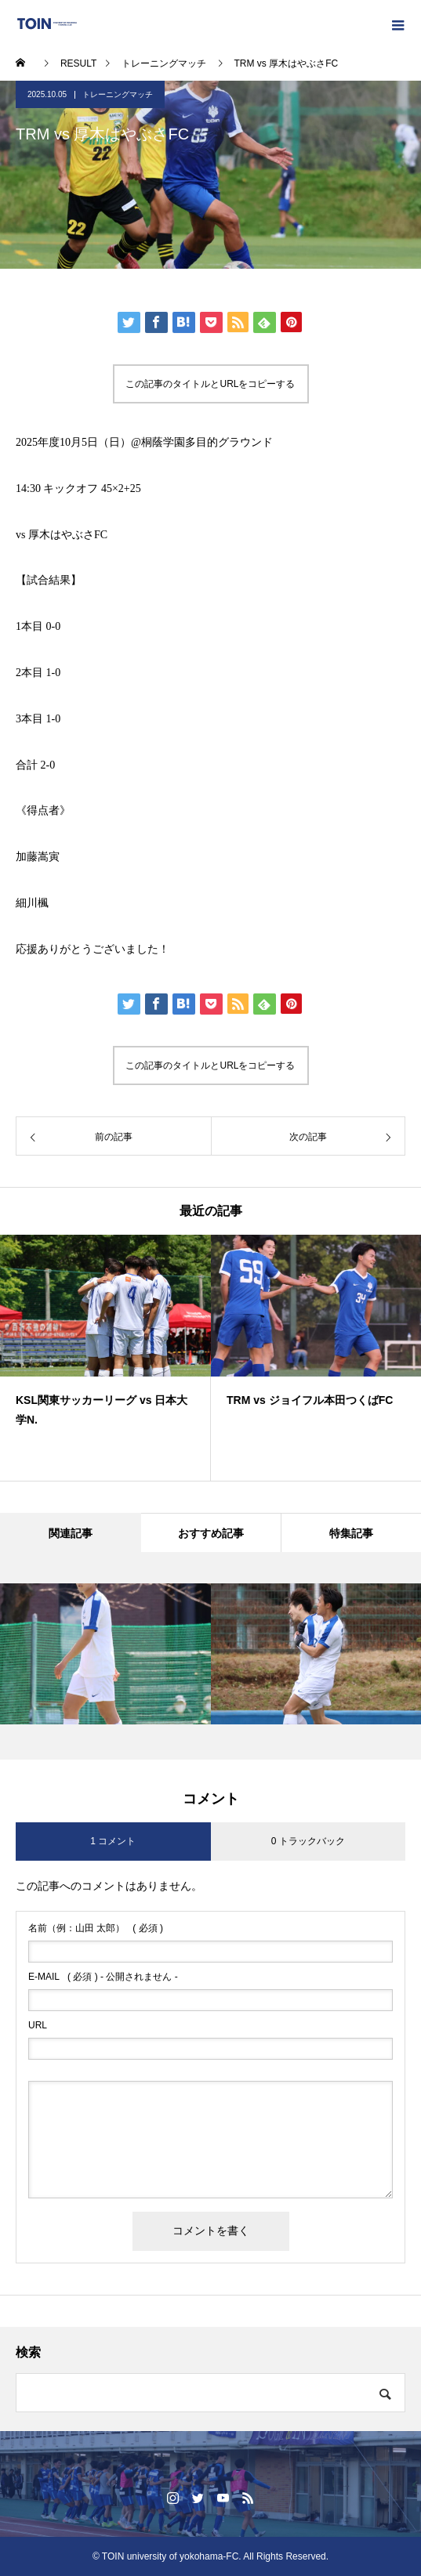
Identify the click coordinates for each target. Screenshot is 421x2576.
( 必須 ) (95, 1928)
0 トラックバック (308, 1841)
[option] (105, 1358)
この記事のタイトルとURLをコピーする (210, 383)
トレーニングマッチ (117, 94)
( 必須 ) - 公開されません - (103, 1976)
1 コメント (113, 1841)
